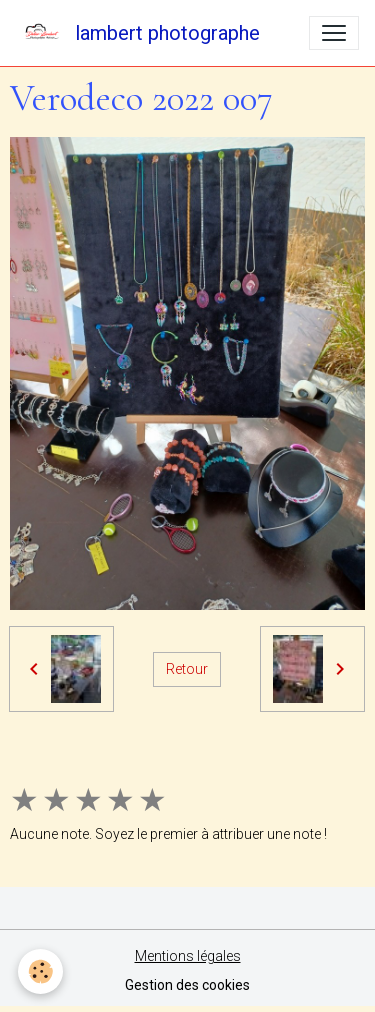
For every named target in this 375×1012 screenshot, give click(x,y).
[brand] (138, 33)
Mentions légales (188, 956)
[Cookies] (40, 971)
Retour (187, 669)
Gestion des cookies (187, 985)
